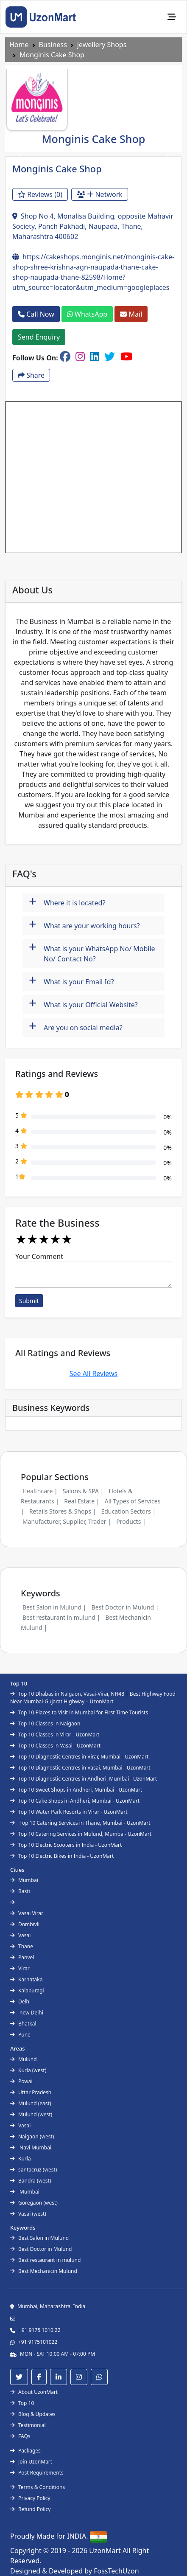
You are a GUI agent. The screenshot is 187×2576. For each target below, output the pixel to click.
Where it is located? (67, 901)
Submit (29, 1301)
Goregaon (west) (34, 2202)
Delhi (20, 2001)
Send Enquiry (39, 337)
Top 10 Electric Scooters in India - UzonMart (66, 1844)
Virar (20, 1968)
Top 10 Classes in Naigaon (45, 1723)
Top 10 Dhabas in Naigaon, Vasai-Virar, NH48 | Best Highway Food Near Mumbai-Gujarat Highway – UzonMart (93, 1697)
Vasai (20, 1935)
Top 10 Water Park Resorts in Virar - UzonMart (69, 1811)
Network (100, 194)
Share (31, 375)
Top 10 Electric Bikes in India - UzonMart (62, 1856)
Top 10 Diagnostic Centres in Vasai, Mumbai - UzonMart (80, 1767)
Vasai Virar (26, 1913)
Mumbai (24, 1880)
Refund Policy (30, 2509)
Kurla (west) (28, 2070)
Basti (20, 1891)
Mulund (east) (30, 2103)
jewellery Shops (102, 44)
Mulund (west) (31, 2114)
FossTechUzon (116, 2571)
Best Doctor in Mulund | (125, 1607)
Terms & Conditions (37, 2487)
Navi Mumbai (30, 2147)
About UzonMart (34, 2392)
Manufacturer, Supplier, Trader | (66, 1521)
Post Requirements (37, 2472)
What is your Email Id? (71, 980)
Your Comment (39, 1256)
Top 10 (22, 2403)
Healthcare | (40, 1491)
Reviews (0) (40, 194)
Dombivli (24, 1924)
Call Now (36, 314)
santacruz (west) (33, 2169)
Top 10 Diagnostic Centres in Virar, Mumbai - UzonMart (79, 1756)
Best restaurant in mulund (45, 2260)
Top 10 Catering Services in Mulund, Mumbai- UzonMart (80, 1833)
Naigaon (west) (32, 2136)
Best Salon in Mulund (39, 2238)
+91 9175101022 (37, 2342)
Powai (21, 2081)
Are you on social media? (76, 1026)
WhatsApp (87, 314)
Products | (131, 1521)
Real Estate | (81, 1501)
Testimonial (28, 2425)
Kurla (20, 2158)
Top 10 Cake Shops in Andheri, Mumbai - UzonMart (75, 1800)
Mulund (23, 2059)
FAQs (20, 2436)
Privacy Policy (30, 2498)
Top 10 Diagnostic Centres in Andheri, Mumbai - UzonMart (83, 1778)
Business (53, 44)
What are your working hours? (84, 924)
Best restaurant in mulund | (61, 1617)
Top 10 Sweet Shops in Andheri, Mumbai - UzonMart (76, 1789)
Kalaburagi (27, 1990)
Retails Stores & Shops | (62, 1511)
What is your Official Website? (83, 1003)
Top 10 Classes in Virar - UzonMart (54, 1734)
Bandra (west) (30, 2180)
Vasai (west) (28, 2213)
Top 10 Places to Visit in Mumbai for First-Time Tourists (79, 1712)
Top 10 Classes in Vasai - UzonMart (55, 1745)
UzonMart (106, 2550)
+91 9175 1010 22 (40, 2330)
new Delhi (26, 2012)
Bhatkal (23, 2023)
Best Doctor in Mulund (41, 2249)
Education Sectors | (128, 1511)
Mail (131, 314)
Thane (21, 1946)
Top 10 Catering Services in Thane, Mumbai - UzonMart (80, 1822)
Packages (25, 2450)
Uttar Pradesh (30, 2092)
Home (19, 44)
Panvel (22, 1957)
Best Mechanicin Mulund (43, 2271)
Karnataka (26, 1979)
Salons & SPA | (83, 1491)
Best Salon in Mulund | (54, 1607)
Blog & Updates (33, 2414)
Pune (20, 2034)
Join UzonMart (31, 2461)
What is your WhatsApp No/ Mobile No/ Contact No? (92, 951)
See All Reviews (94, 1373)
